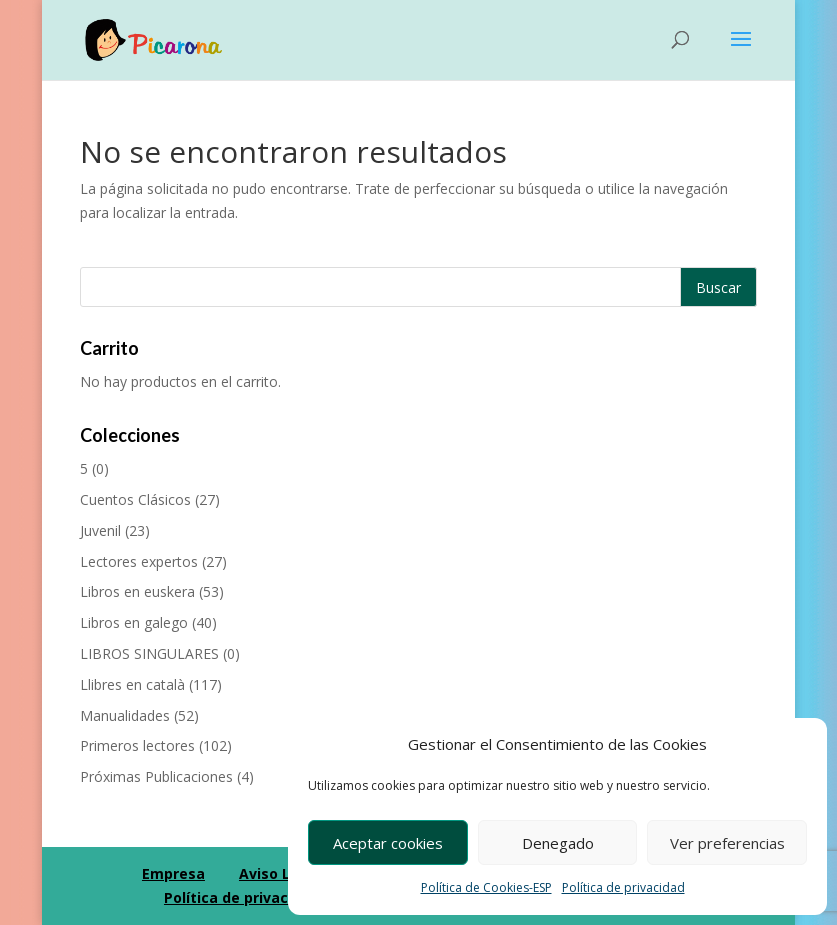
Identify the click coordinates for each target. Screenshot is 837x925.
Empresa (173, 873)
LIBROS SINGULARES (149, 653)
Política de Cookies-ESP (486, 887)
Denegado (558, 843)
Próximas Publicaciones (156, 776)
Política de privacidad (623, 887)
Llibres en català (132, 684)
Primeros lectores (137, 745)
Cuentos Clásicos (135, 499)
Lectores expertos (139, 561)
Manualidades (125, 715)
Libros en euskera (137, 591)
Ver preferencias (727, 843)
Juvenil (100, 530)
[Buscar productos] (419, 287)
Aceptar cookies (388, 843)
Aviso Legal (280, 873)
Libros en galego (134, 622)
